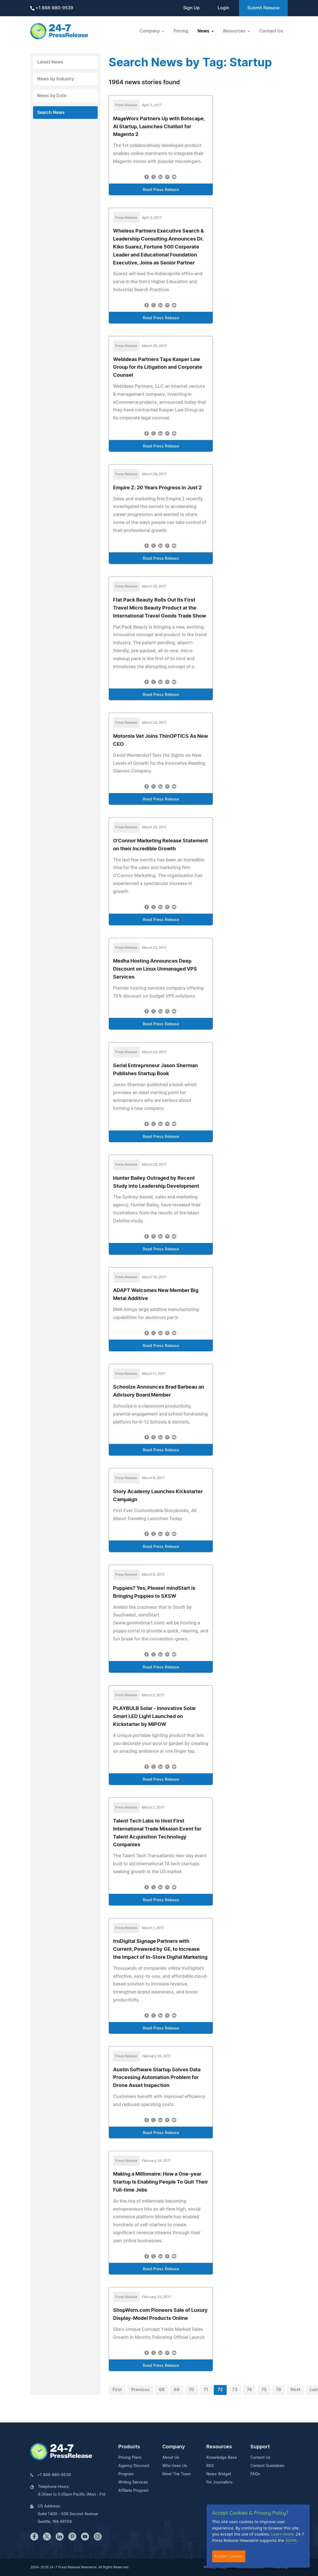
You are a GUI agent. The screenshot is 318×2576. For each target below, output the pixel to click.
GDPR (290, 2540)
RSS (210, 2466)
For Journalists (219, 2482)
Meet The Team (176, 2474)
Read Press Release (161, 190)
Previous (140, 2389)
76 (278, 2389)
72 (220, 2389)
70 (191, 2389)
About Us (170, 2458)
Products (129, 2446)
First (117, 2389)
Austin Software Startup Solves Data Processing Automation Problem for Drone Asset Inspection (157, 2077)
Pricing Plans (130, 2458)
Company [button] (150, 31)
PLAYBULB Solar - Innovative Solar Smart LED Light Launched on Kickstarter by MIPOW (154, 1716)
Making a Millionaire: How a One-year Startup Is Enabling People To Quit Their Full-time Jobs (160, 2182)
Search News (51, 112)
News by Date (51, 96)
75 (264, 2389)
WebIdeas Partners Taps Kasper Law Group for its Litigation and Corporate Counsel (157, 367)
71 (206, 2389)
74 (249, 2389)
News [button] (204, 31)
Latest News (50, 62)
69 (176, 2389)
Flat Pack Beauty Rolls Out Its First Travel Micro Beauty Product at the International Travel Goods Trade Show (159, 608)
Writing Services (133, 2482)
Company (173, 2446)
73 (234, 2389)
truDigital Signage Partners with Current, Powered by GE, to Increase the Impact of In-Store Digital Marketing (160, 1949)
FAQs (255, 2474)
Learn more (282, 2534)
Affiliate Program (133, 2491)
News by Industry (55, 79)
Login (223, 8)
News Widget (218, 2474)
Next (295, 2389)
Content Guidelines (267, 2466)
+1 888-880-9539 (51, 8)
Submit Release (263, 8)
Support (260, 2446)
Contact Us (271, 31)
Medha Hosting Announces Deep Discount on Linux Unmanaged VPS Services (155, 969)
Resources (219, 2446)
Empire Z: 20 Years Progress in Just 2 (157, 487)
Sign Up (191, 8)
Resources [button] (234, 31)
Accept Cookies (228, 2556)
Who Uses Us (174, 2466)
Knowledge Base (221, 2458)
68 (162, 2389)
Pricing (181, 31)
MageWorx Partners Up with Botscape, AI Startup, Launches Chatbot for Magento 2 (159, 126)
